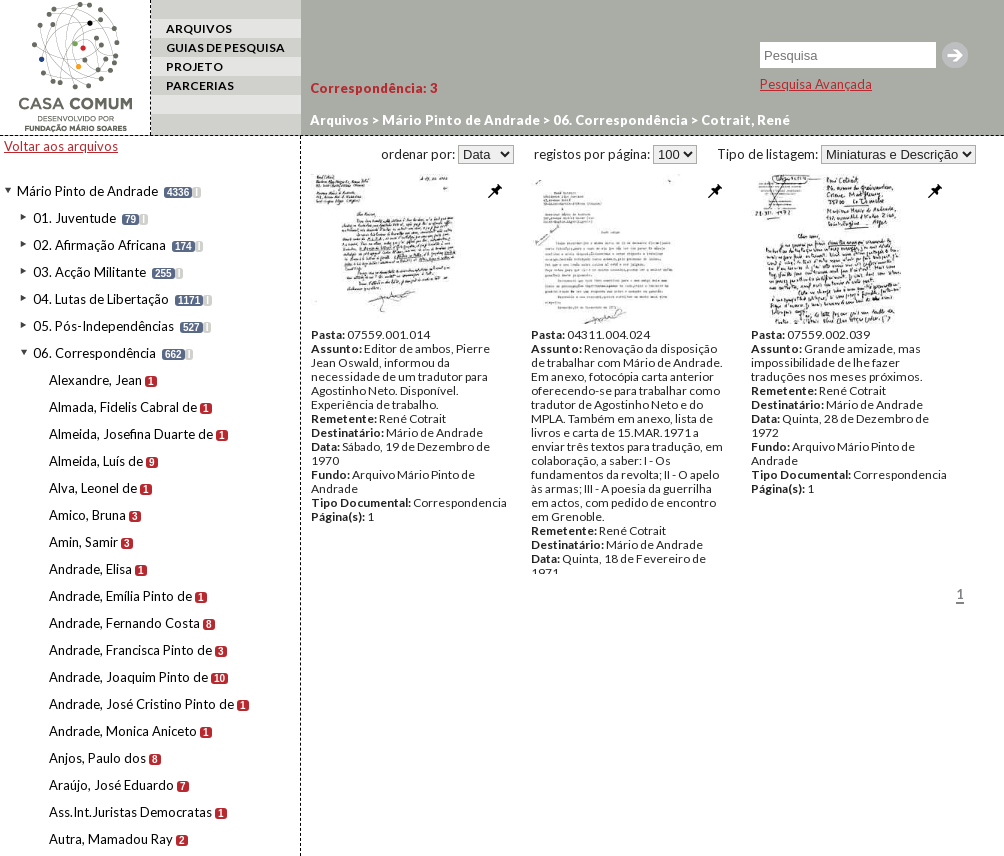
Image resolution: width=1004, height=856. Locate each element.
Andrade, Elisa (90, 569)
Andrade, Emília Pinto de (120, 596)
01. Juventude (74, 218)
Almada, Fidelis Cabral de (123, 407)
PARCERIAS (200, 85)
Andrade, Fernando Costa (124, 623)
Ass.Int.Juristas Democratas (130, 812)
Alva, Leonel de (93, 488)
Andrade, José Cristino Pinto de (141, 704)
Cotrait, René (744, 120)
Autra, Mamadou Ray (111, 839)
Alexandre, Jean (95, 380)
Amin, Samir (83, 542)
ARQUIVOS (199, 28)
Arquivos (339, 120)
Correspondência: (374, 88)
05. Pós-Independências (103, 326)
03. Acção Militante (89, 272)
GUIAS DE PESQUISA (225, 47)
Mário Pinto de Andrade (87, 191)
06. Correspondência (94, 353)
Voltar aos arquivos (61, 146)
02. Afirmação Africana (99, 245)
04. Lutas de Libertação (101, 299)
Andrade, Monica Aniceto (123, 731)
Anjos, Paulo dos (97, 758)
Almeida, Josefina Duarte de (131, 434)
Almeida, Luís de (96, 461)
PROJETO (194, 66)
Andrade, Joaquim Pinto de (128, 677)
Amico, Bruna (87, 515)
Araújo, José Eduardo (111, 785)
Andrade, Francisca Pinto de (130, 650)
